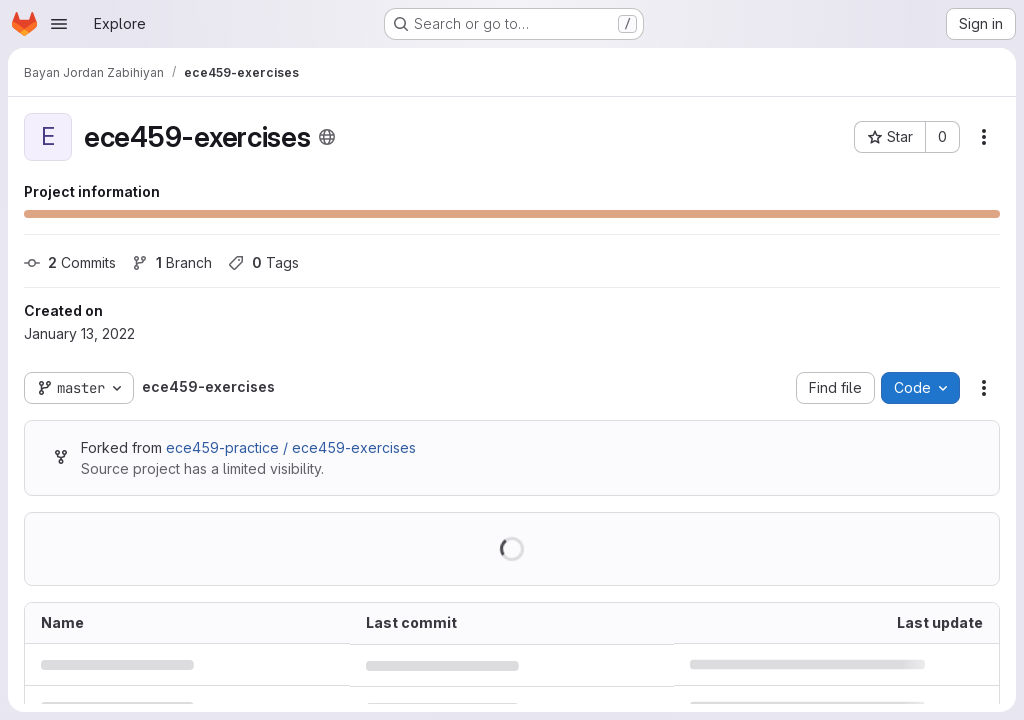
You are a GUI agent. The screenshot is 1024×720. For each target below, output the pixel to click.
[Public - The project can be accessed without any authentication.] (327, 137)
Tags (263, 262)
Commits (70, 262)
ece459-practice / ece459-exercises (291, 447)
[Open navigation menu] (59, 24)
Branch (172, 262)
